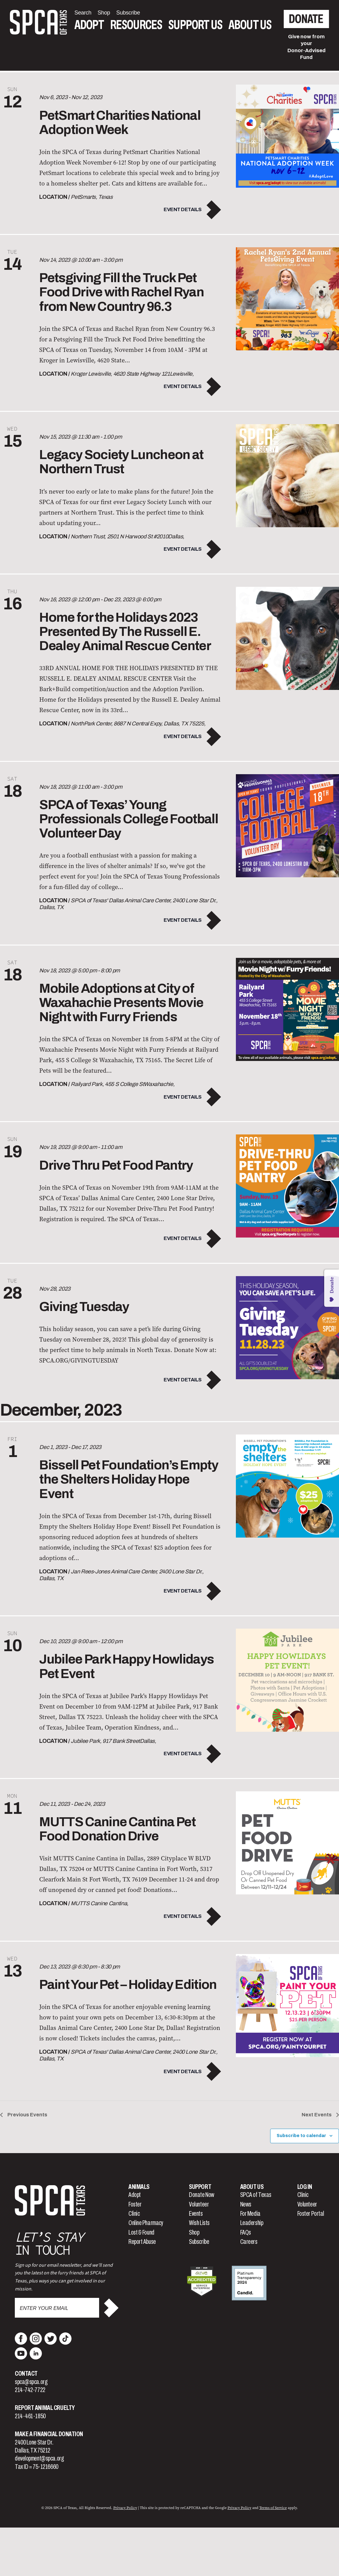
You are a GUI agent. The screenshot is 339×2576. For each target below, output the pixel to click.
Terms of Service (273, 2507)
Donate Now (201, 2194)
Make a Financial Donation (49, 2434)
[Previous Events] (23, 2115)
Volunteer (199, 2204)
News (245, 2204)
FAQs (245, 2232)
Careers (248, 2241)
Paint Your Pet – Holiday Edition (127, 1984)
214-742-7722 (30, 2390)
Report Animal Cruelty (45, 2407)
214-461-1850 (30, 2416)
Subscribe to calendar (301, 2135)
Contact (26, 2373)
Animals (138, 2186)
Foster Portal (310, 2213)
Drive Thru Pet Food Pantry (116, 1165)
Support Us (195, 24)
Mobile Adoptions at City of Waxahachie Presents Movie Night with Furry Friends (121, 1002)
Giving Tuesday (84, 1307)
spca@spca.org (31, 2382)
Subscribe (199, 2241)
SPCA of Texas (255, 2194)
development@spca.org (39, 2458)
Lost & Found (141, 2232)
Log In (304, 2186)
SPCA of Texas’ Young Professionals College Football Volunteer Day (128, 819)
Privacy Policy (125, 2507)
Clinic (134, 2213)
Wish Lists (199, 2223)
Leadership (251, 2223)
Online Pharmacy (145, 2223)
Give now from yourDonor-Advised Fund (306, 47)
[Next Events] (320, 2115)
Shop (194, 2232)
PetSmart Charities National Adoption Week (119, 122)
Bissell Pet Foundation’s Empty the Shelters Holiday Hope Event (128, 1479)
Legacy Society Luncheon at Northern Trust (121, 462)
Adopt (89, 24)
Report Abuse (142, 2241)
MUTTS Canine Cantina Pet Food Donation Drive (117, 1829)
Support (200, 2186)
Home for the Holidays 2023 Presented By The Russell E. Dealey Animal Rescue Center (125, 631)
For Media (250, 2213)
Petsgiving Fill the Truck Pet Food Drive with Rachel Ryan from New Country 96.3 (121, 292)
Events (196, 2213)
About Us (249, 24)
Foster (134, 2204)
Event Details (183, 209)
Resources (136, 24)
